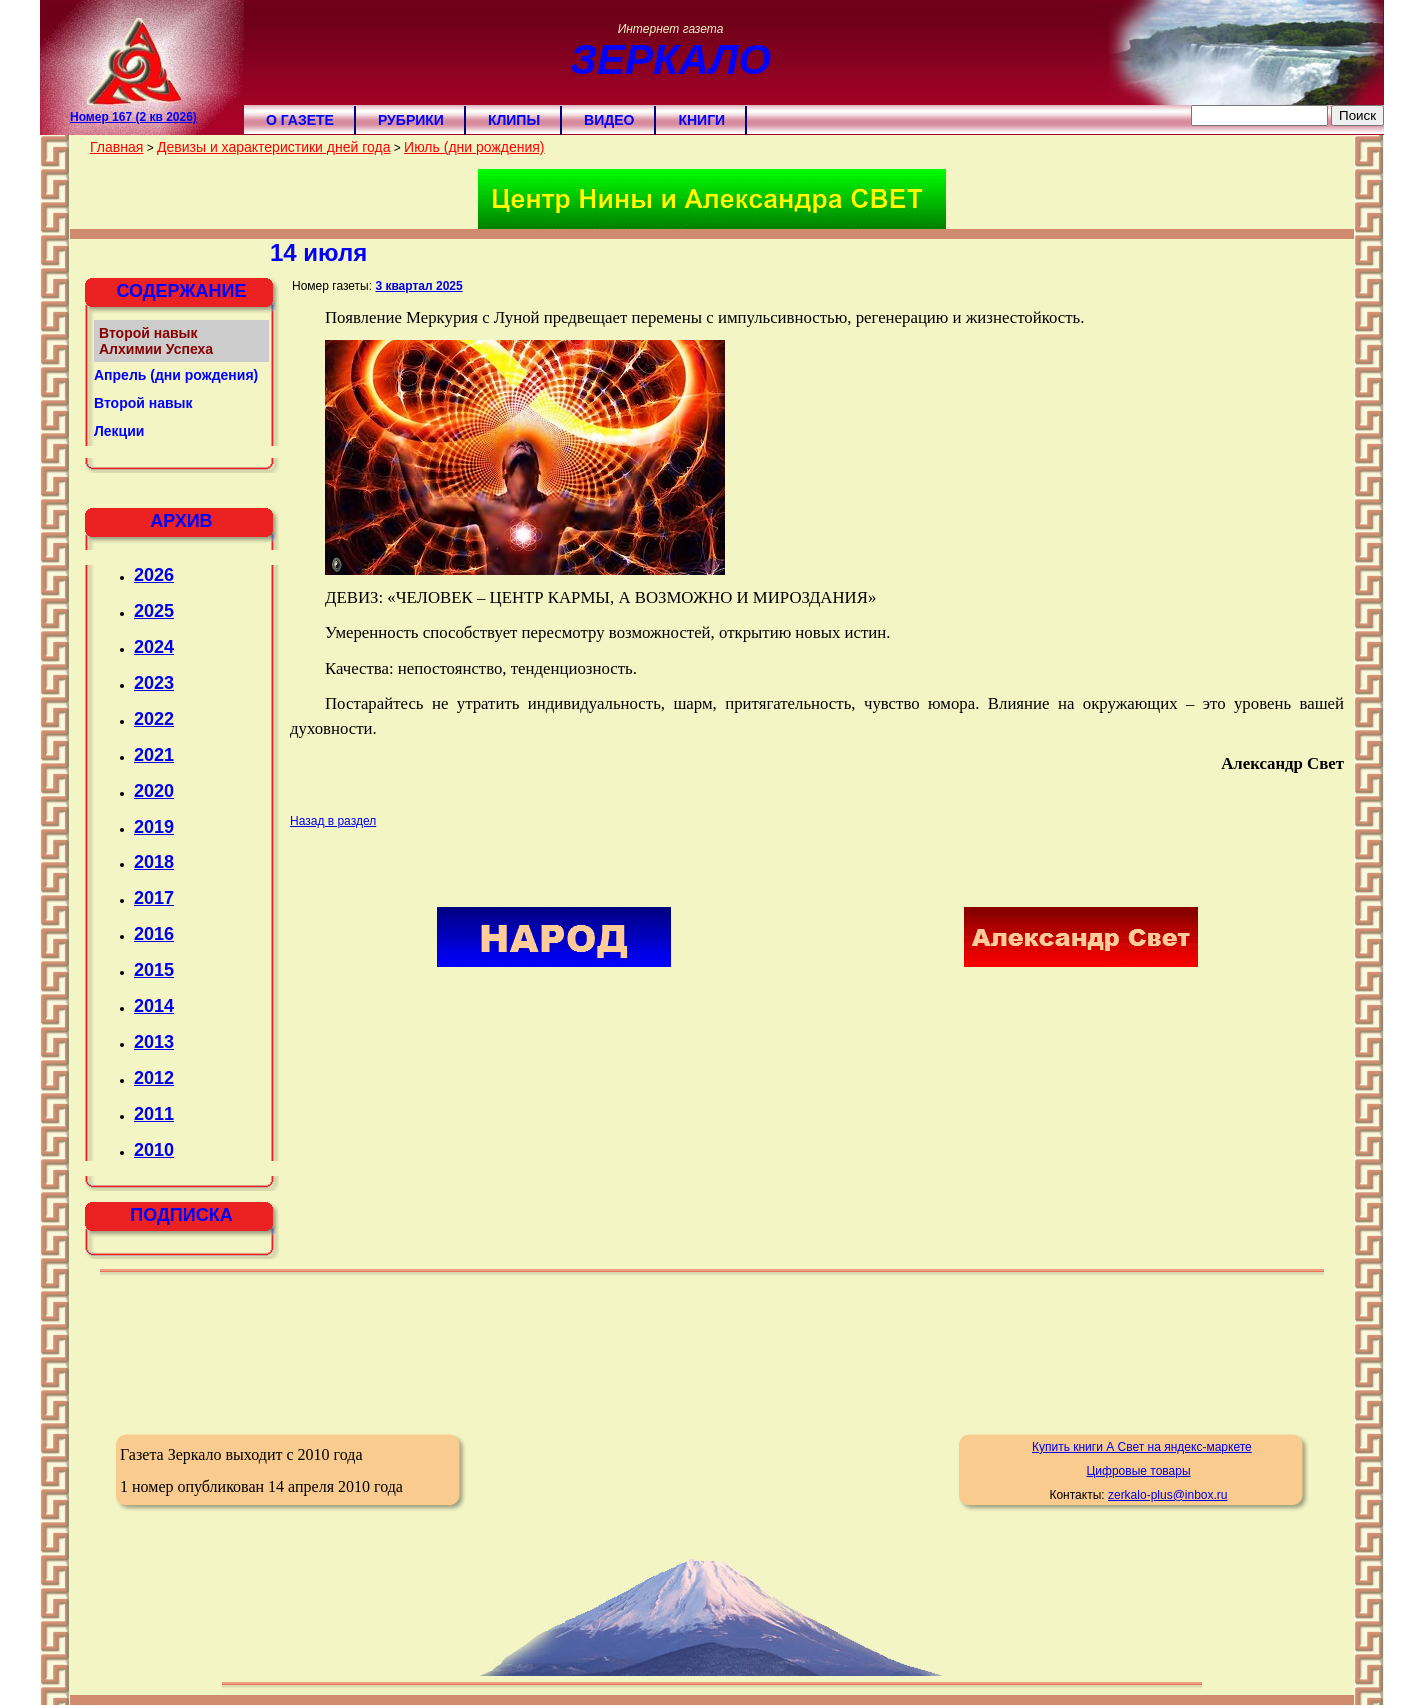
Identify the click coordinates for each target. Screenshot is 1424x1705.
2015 (154, 970)
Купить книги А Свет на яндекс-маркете (1142, 1447)
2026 (154, 575)
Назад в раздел (333, 821)
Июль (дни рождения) (474, 147)
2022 (154, 719)
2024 (154, 647)
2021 (154, 755)
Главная (116, 147)
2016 (154, 934)
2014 (154, 1006)
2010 (154, 1150)
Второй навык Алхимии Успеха (156, 341)
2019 (154, 827)
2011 (154, 1114)
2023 (154, 683)
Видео (609, 120)
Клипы (514, 120)
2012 (154, 1078)
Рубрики (411, 120)
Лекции (119, 431)
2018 (154, 862)
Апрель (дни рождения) (176, 375)
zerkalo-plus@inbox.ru (1168, 1495)
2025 (154, 611)
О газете (300, 120)
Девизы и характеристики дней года (273, 147)
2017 (154, 898)
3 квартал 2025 (418, 286)
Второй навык (143, 403)
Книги (701, 120)
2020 (154, 791)
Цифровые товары (1138, 1471)
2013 (154, 1042)
